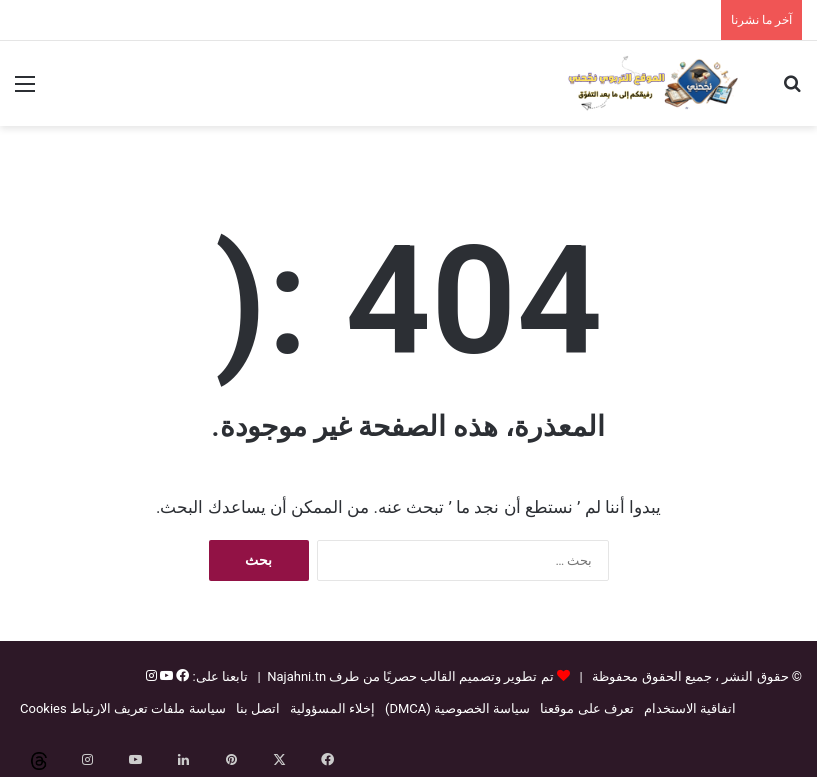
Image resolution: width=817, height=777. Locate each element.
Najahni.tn (296, 676)
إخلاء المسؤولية (332, 708)
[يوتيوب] (165, 676)
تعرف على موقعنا (586, 708)
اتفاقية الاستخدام (690, 708)
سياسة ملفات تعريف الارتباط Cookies (123, 708)
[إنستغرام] (151, 676)
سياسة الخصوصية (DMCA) (457, 708)
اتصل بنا (258, 708)
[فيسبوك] (181, 676)
